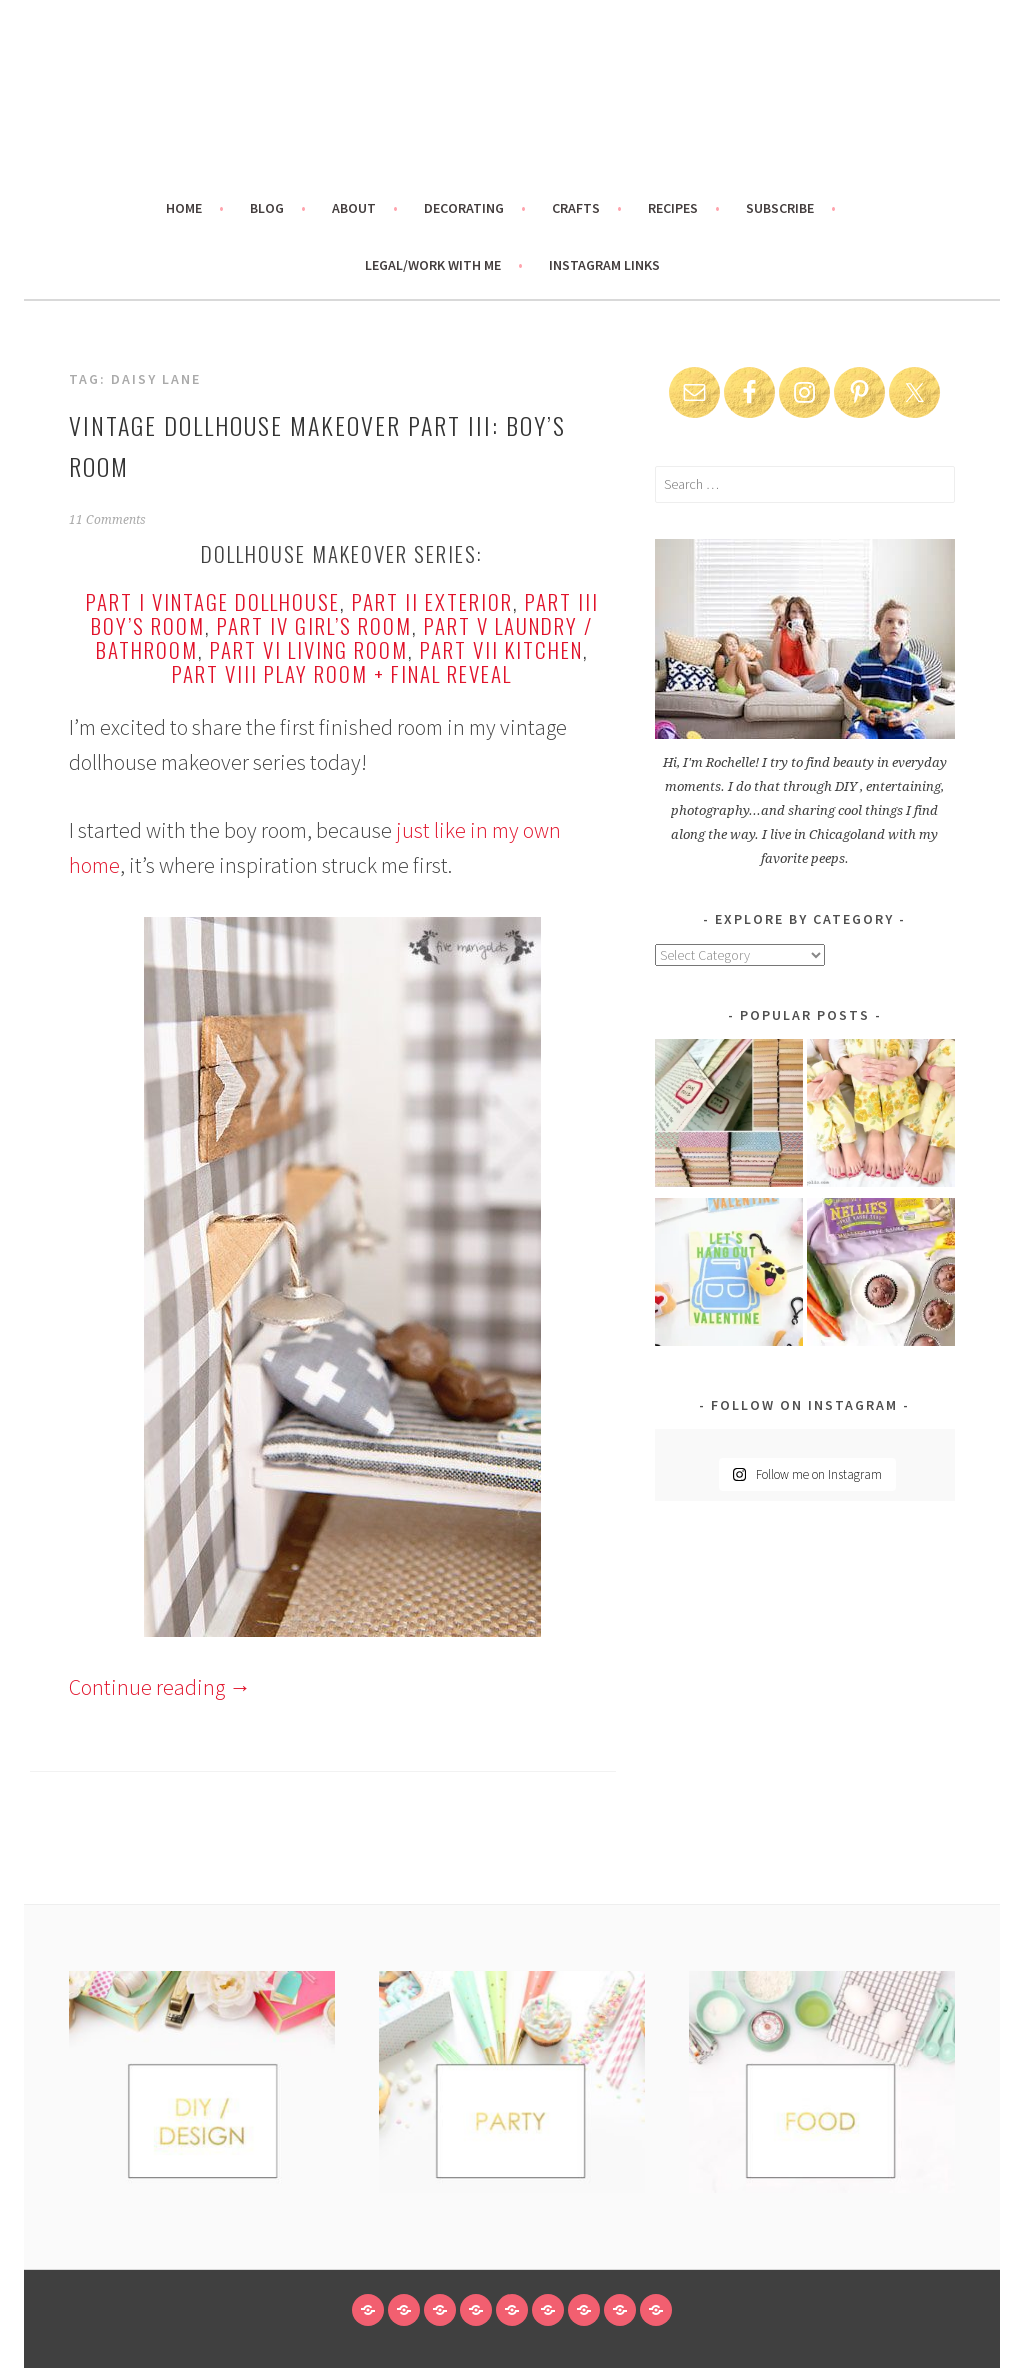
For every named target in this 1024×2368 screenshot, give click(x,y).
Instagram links (604, 265)
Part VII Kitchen (501, 649)
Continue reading (160, 1687)
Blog (267, 208)
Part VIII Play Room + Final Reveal (342, 673)
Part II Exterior (432, 601)
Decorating (464, 208)
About (354, 208)
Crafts (576, 208)
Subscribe (780, 208)
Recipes (673, 208)
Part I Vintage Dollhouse (213, 601)
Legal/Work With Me (433, 265)
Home (184, 208)
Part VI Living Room (309, 649)
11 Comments (107, 520)
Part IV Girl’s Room (314, 625)
